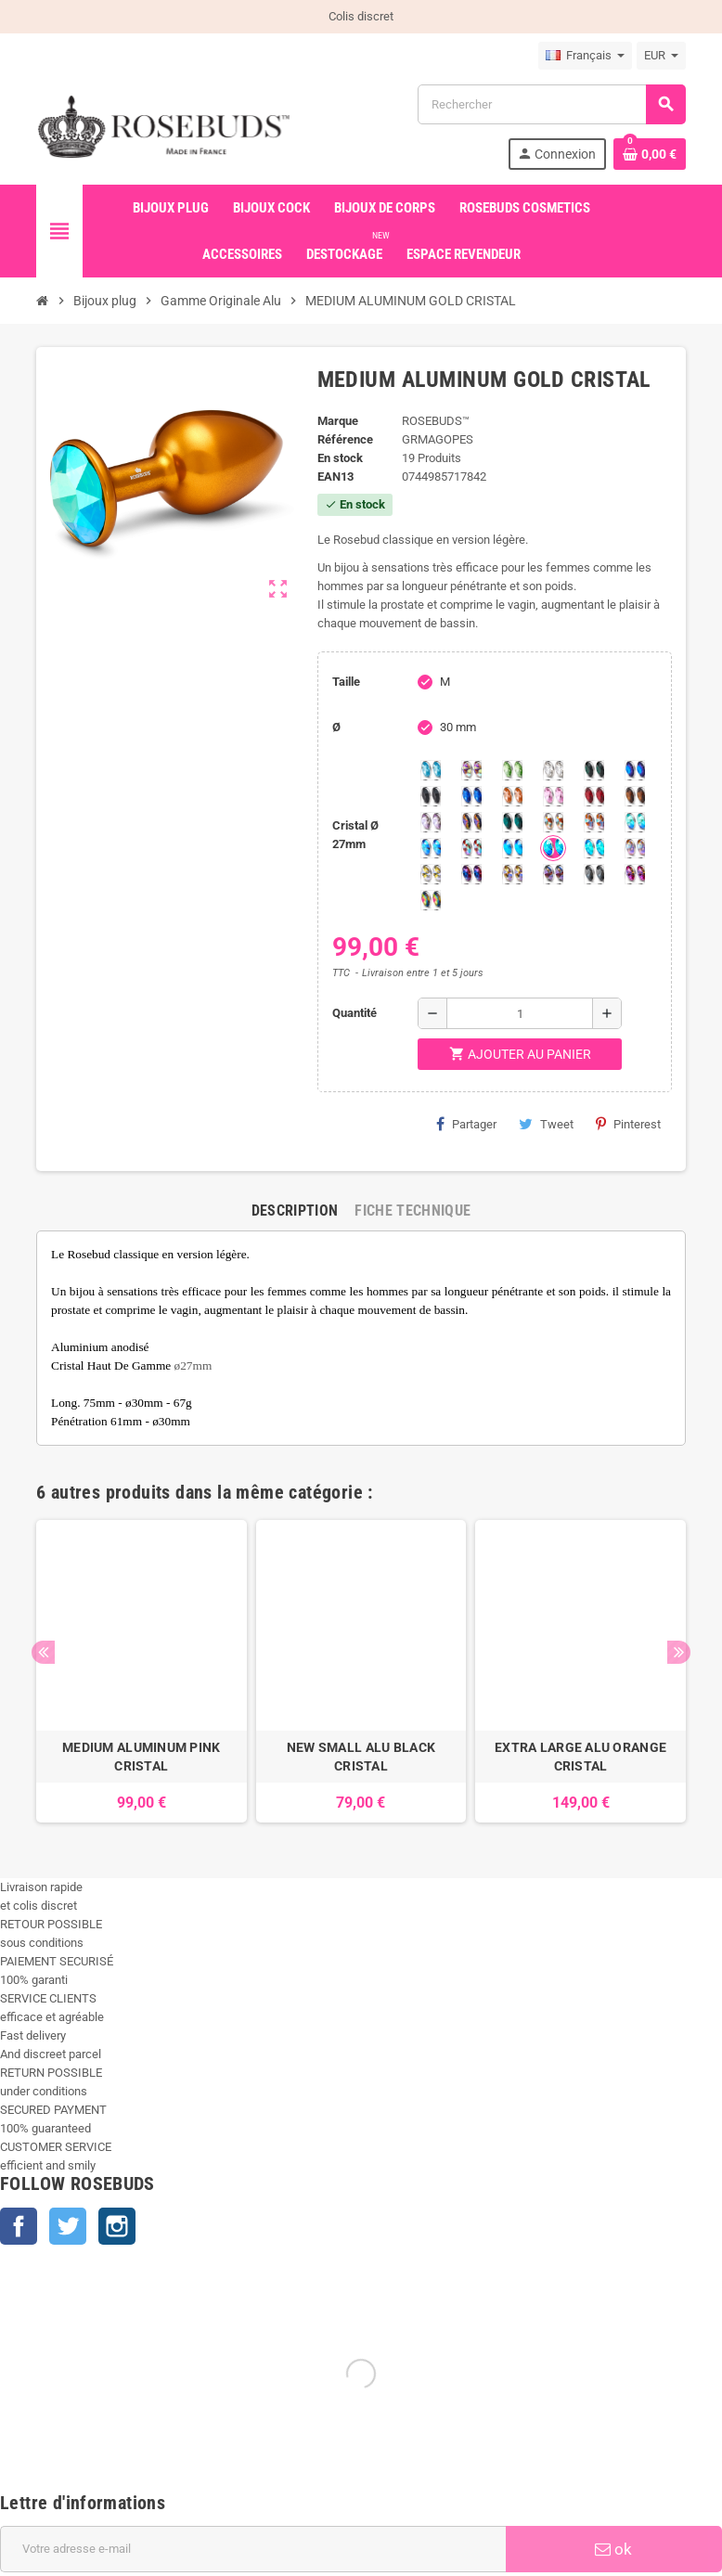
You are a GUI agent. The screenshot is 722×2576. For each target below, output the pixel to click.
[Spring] (431, 822)
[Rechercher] (551, 104)
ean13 (335, 476)
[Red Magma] (594, 796)
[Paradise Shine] (512, 874)
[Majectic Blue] (471, 796)
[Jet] (431, 796)
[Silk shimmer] (635, 848)
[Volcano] (471, 822)
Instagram (116, 2226)
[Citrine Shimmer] (594, 822)
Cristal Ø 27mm (355, 834)
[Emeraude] (594, 770)
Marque (337, 421)
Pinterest (628, 1123)
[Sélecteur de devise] (661, 56)
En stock (340, 458)
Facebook (18, 2226)
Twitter (67, 2226)
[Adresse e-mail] (253, 2549)
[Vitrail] (431, 900)
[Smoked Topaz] (635, 796)
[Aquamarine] (431, 770)
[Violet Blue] (471, 874)
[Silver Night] (594, 874)
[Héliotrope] (635, 770)
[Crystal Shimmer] (431, 874)
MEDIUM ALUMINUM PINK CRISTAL (141, 1756)
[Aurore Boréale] (471, 770)
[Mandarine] (512, 796)
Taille (346, 682)
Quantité (354, 1013)
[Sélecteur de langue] (585, 56)
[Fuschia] (635, 874)
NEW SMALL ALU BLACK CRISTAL (361, 1756)
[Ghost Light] (553, 874)
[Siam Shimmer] (635, 822)
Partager (466, 1123)
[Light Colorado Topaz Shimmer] (431, 848)
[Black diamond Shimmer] (512, 848)
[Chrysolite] (512, 770)
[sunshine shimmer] (553, 822)
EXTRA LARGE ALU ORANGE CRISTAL (580, 1756)
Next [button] (678, 1652)
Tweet (546, 1123)
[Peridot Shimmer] (553, 848)
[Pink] (553, 796)
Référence (345, 439)
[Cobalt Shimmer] (594, 848)
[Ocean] (512, 822)
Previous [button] (43, 1652)
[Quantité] (519, 1013)
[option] (141, 1671)
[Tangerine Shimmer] (471, 848)
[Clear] (553, 770)
